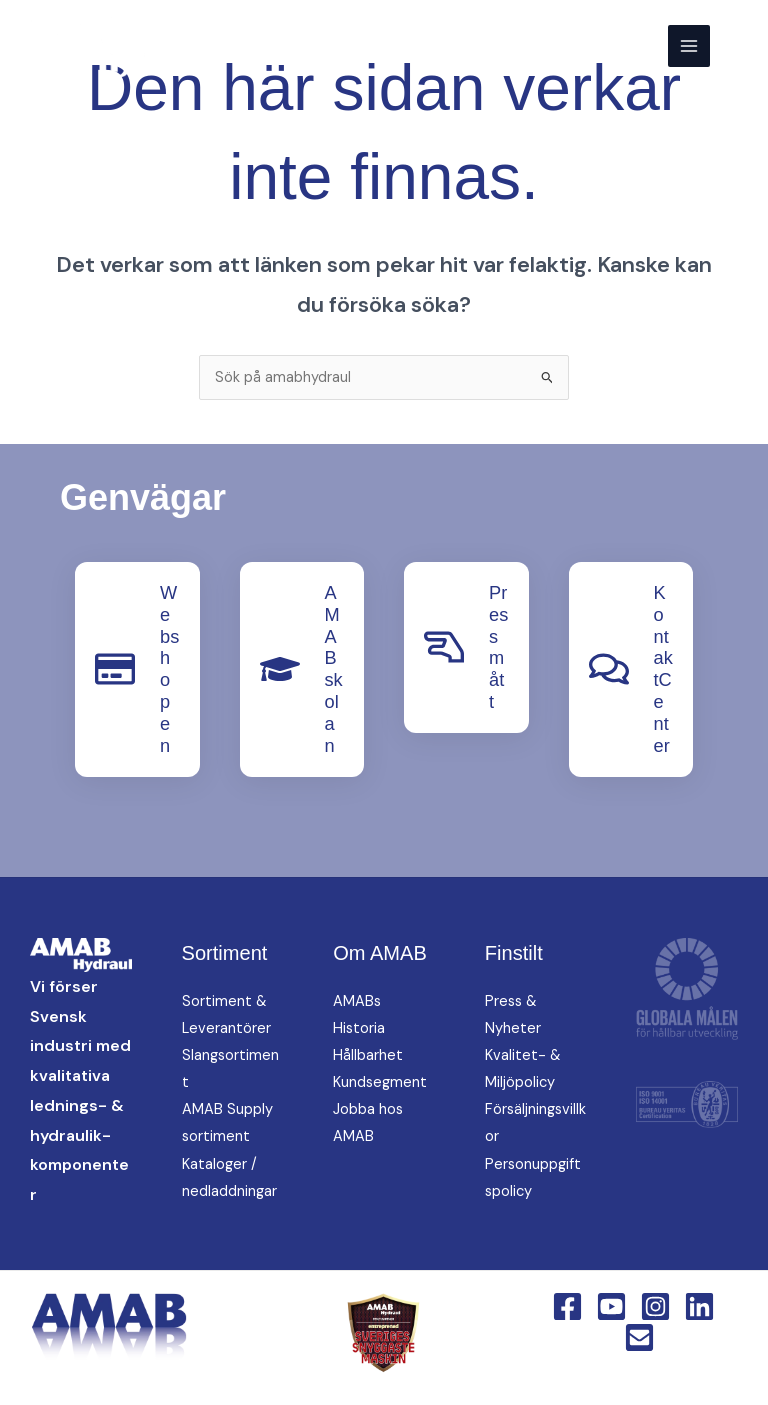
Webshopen (169, 669)
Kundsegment (380, 1082)
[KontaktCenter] (609, 669)
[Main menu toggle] (689, 46)
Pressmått (498, 647)
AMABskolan (334, 669)
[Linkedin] (699, 1306)
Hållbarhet (368, 1055)
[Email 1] (639, 1337)
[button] (739, 45)
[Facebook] (567, 1306)
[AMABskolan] (280, 669)
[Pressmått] (444, 647)
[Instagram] (655, 1306)
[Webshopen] (115, 669)
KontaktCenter (663, 669)
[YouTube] (611, 1306)
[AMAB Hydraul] (112, 46)
